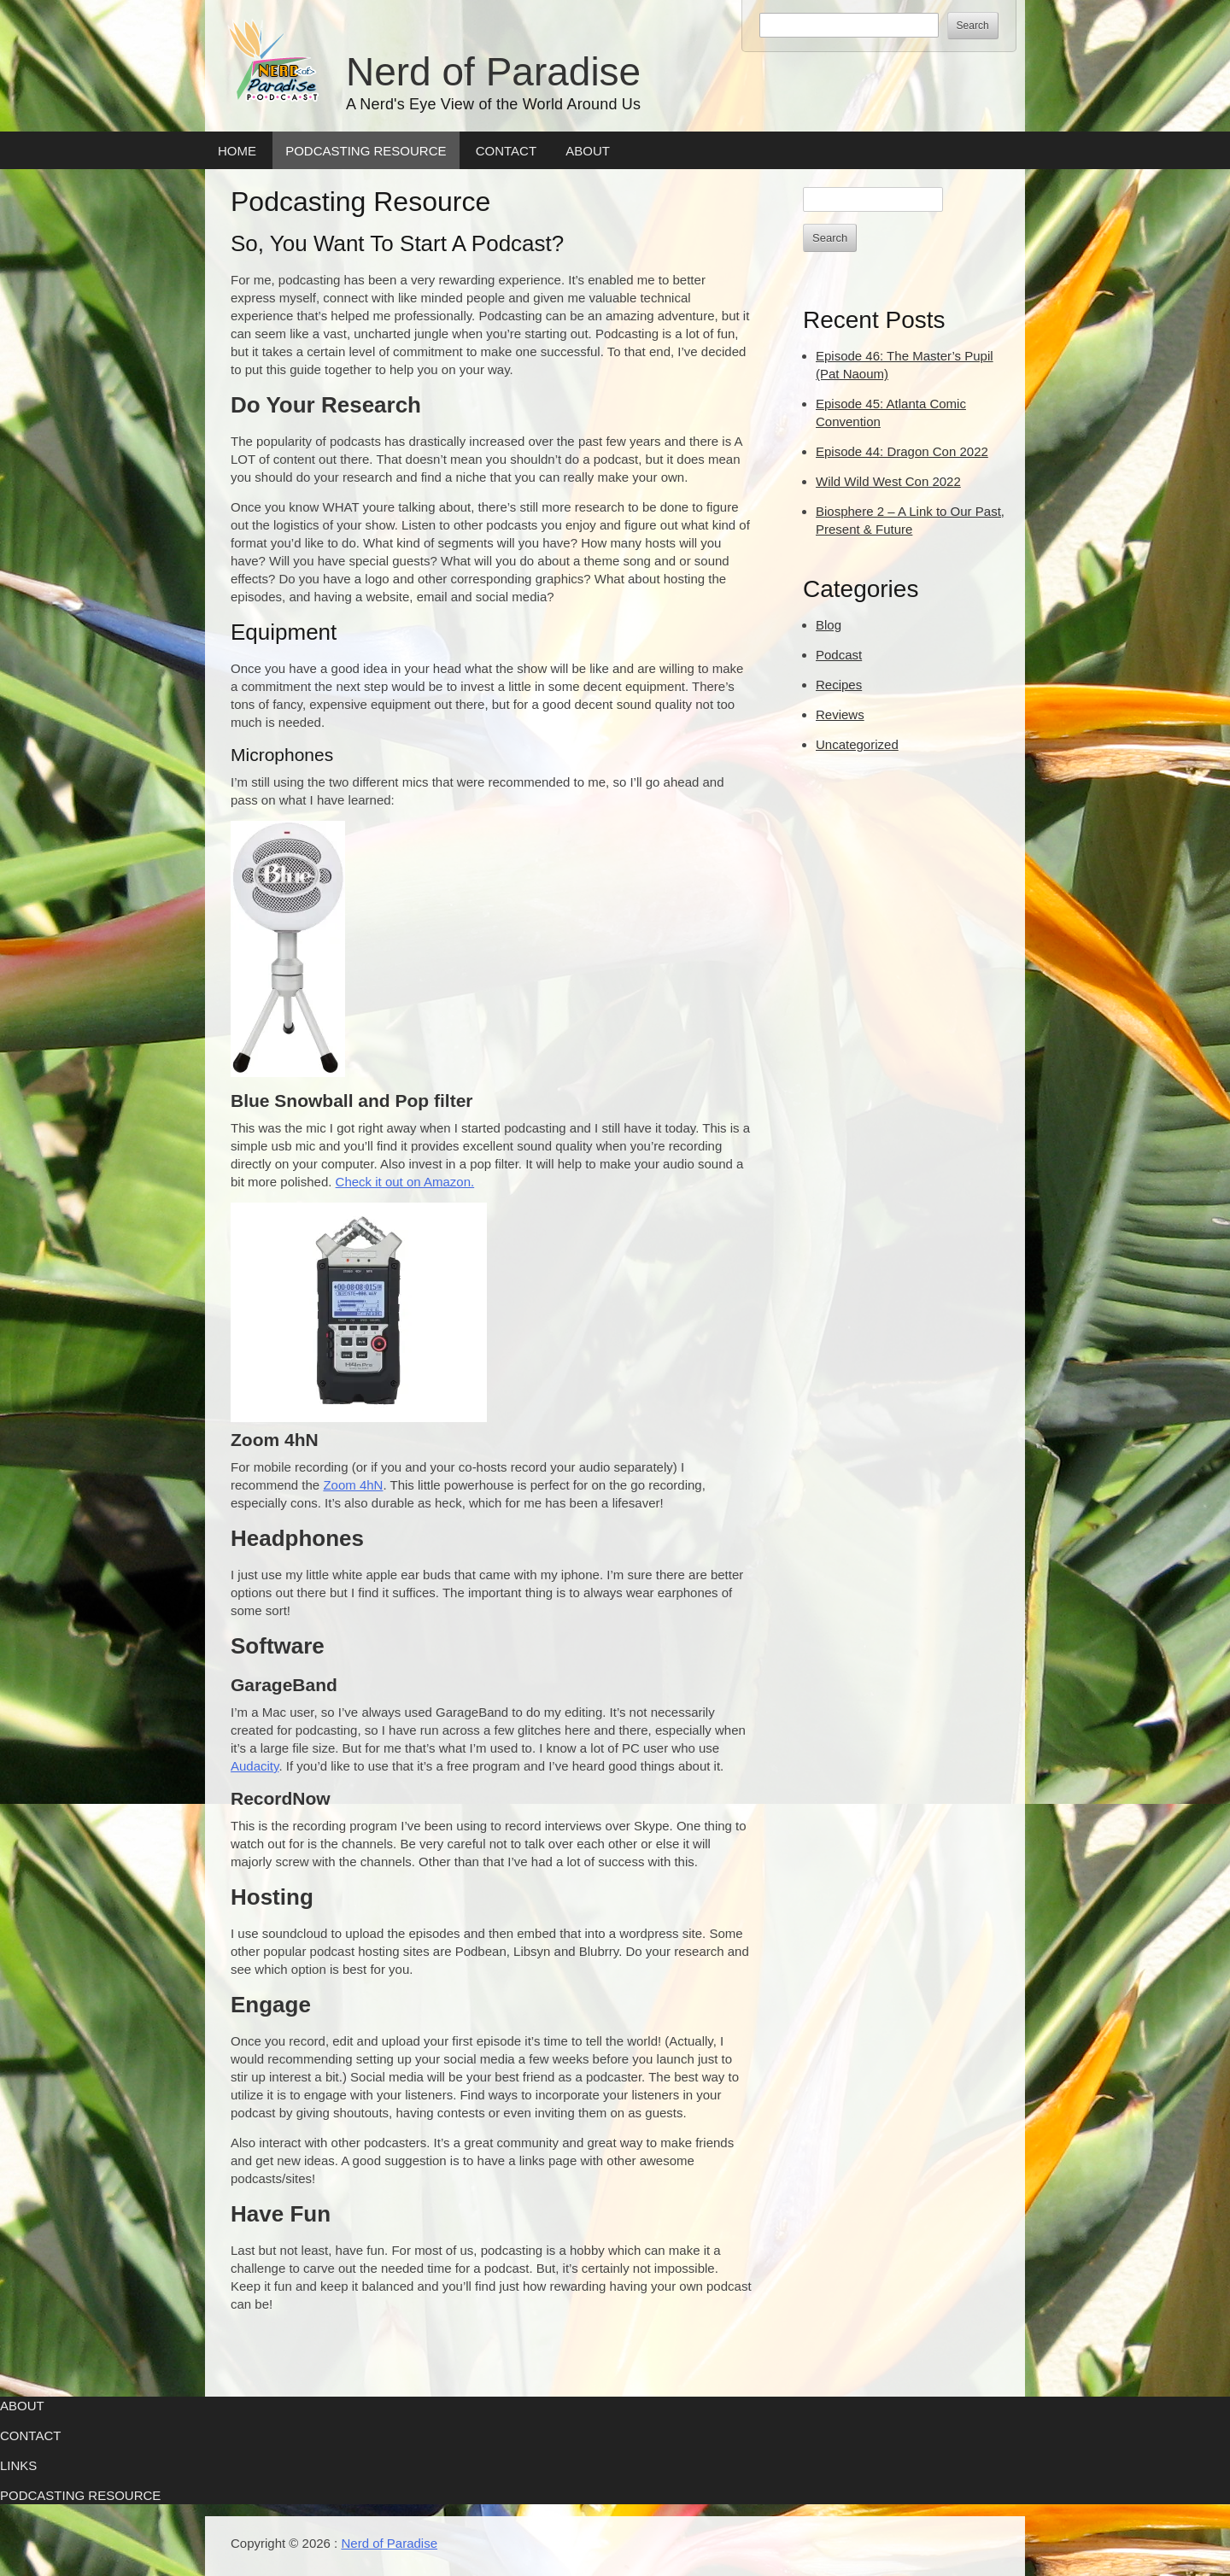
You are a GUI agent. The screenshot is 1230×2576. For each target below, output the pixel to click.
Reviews (840, 714)
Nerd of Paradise (493, 72)
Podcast (839, 654)
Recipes (839, 684)
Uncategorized (857, 744)
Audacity (254, 1766)
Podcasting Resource (365, 150)
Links (18, 2465)
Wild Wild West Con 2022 (888, 481)
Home (237, 150)
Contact (506, 150)
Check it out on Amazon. (405, 1181)
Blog (828, 625)
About (587, 150)
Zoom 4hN (353, 1485)
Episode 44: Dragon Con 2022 (902, 451)
